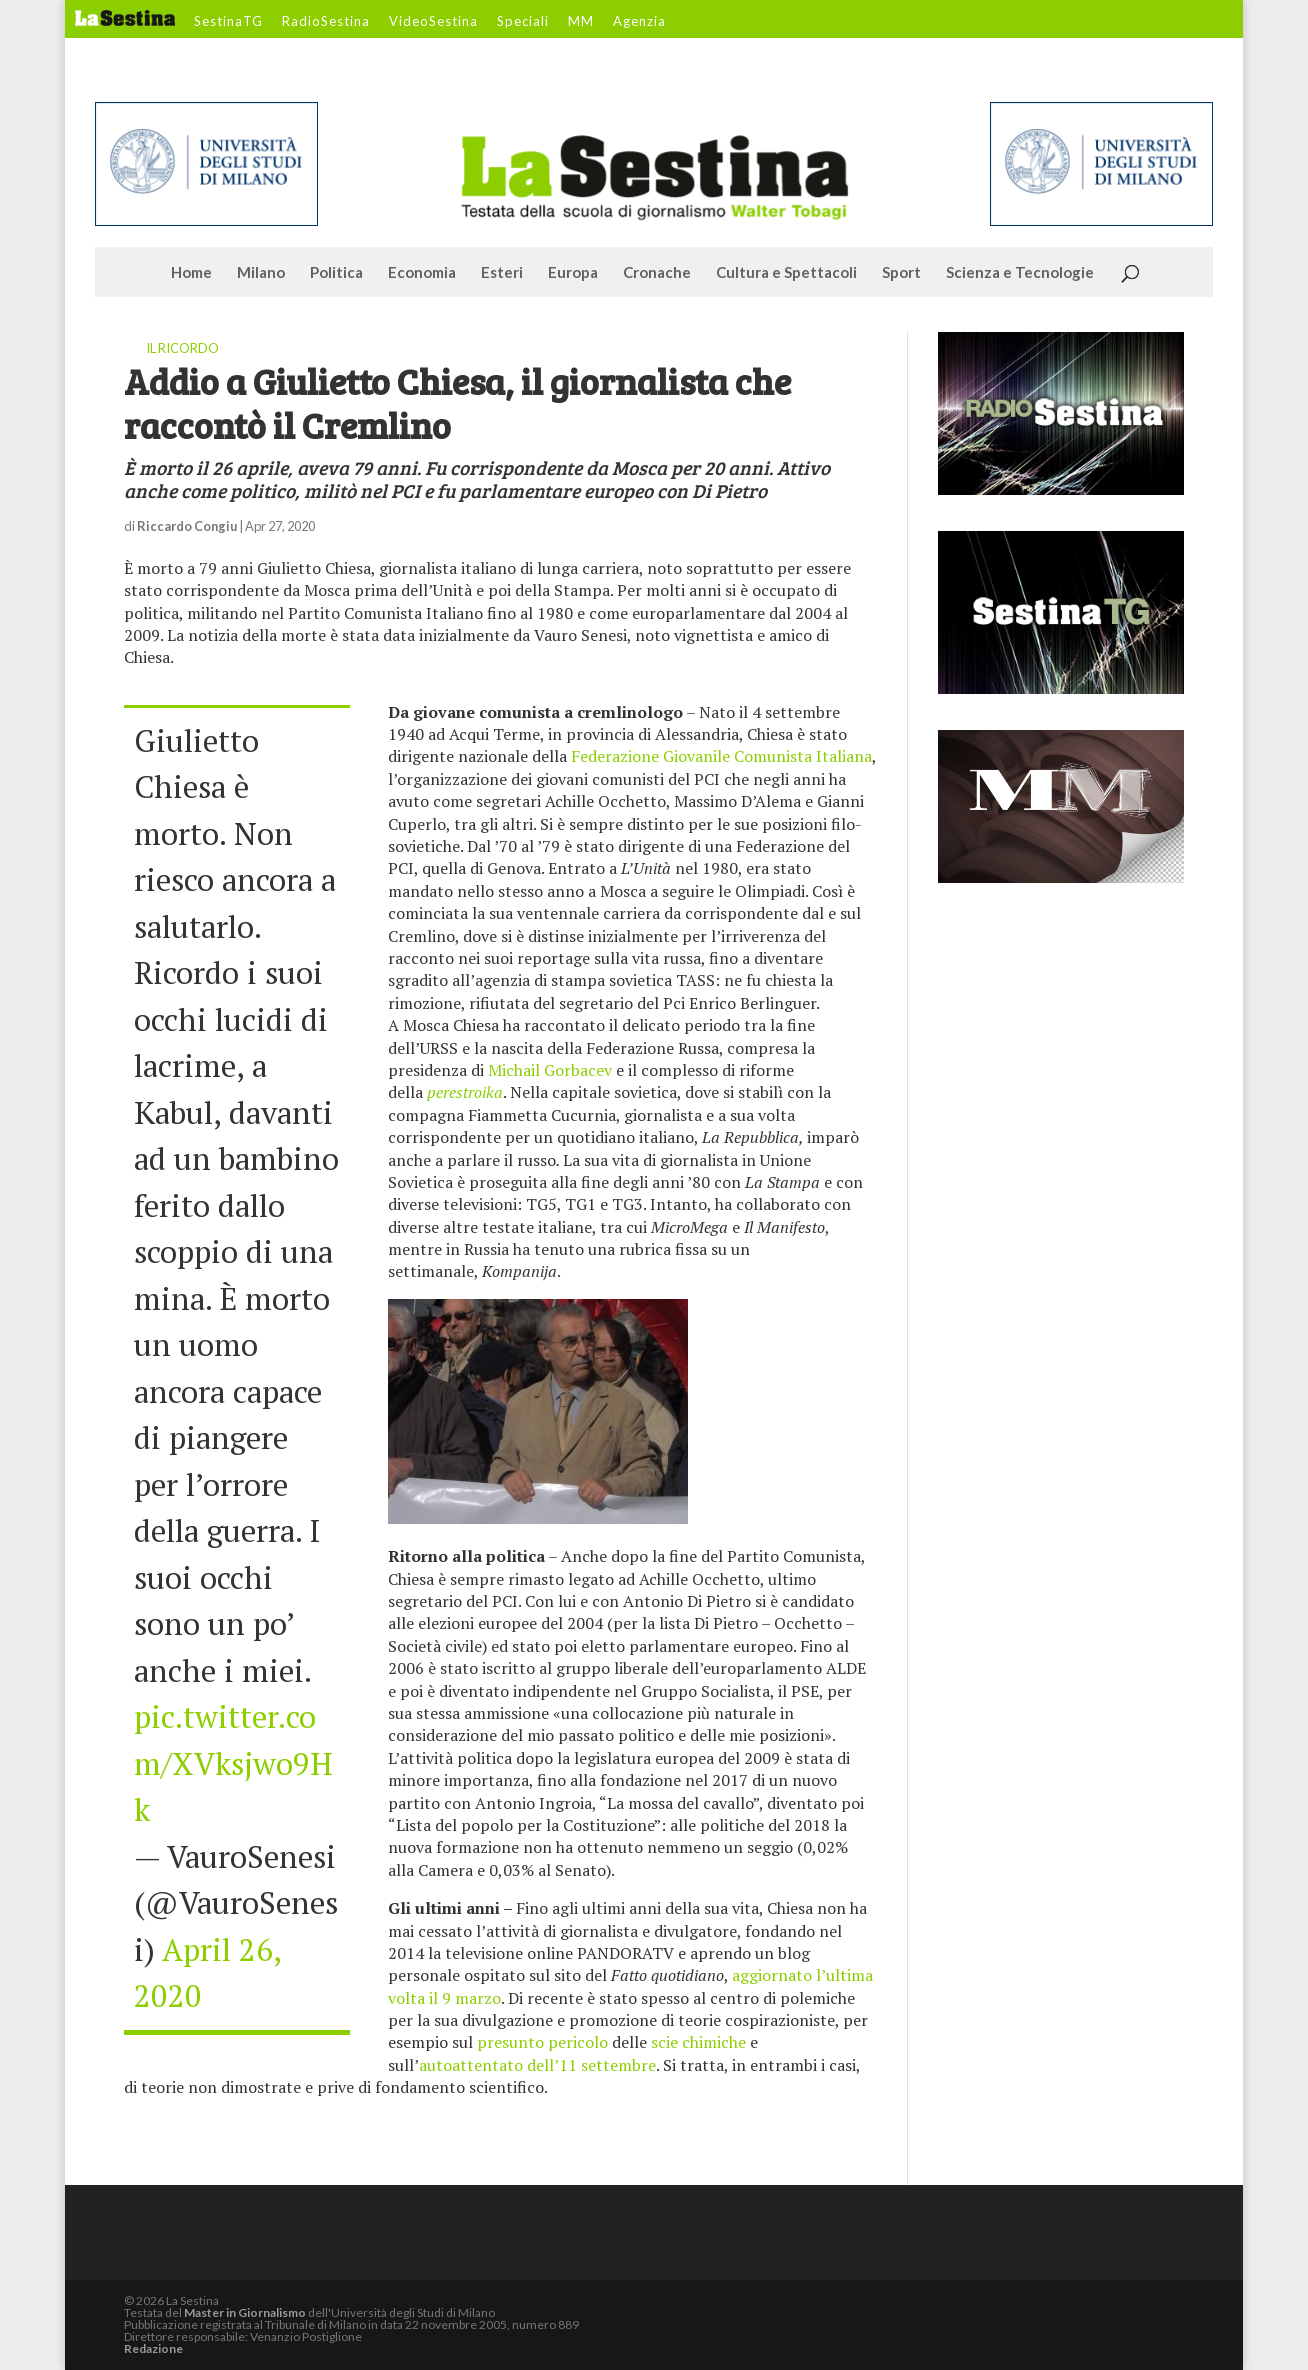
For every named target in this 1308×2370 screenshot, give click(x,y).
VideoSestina (433, 22)
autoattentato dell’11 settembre (537, 2065)
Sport (901, 273)
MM (581, 22)
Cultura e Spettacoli (786, 273)
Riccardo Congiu (187, 526)
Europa (573, 273)
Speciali (523, 22)
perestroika (465, 1092)
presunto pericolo (542, 2042)
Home (191, 273)
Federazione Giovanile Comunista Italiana (721, 756)
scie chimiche (698, 2042)
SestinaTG (228, 22)
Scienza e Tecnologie (1020, 273)
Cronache (657, 273)
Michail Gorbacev (550, 1070)
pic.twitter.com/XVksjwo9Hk (233, 1763)
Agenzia (639, 22)
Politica (336, 273)
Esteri (502, 273)
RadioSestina (326, 22)
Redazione (153, 2348)
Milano (261, 273)
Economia (422, 273)
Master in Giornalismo (245, 2312)
